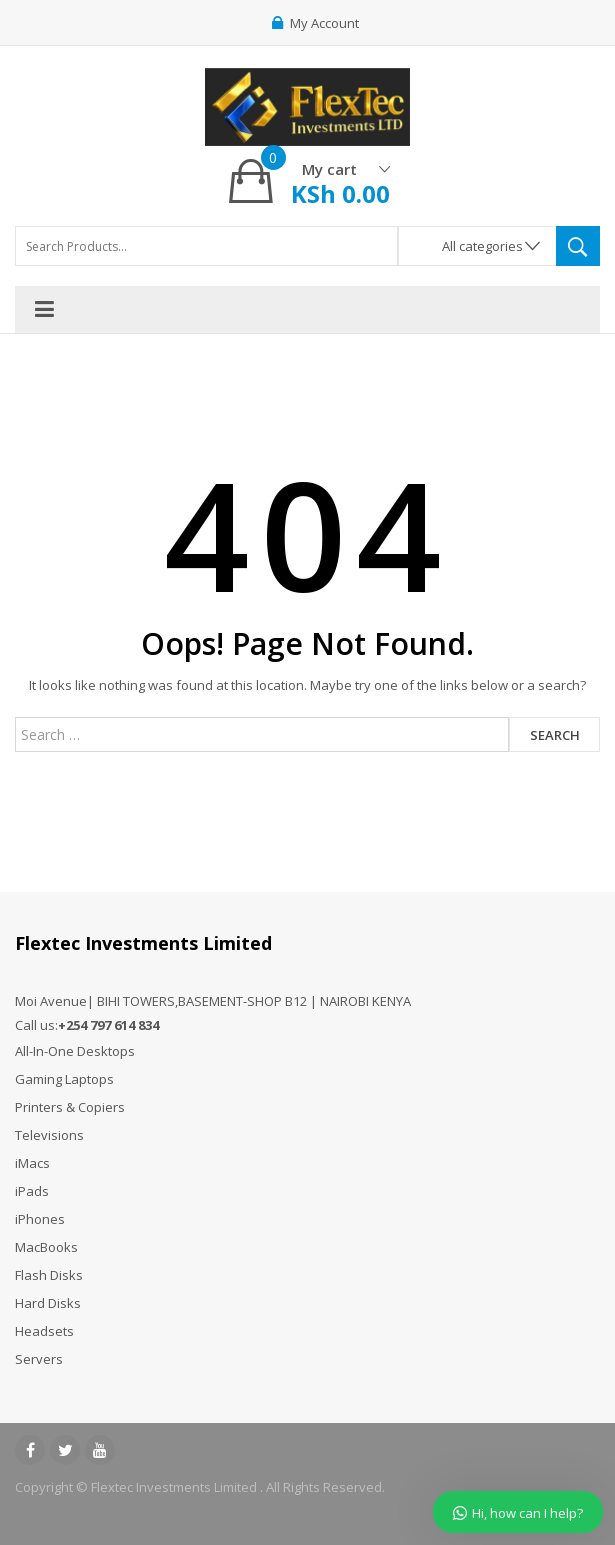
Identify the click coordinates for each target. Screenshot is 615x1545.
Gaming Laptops (64, 1079)
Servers (39, 1359)
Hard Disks (48, 1303)
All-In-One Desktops (75, 1051)
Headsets (44, 1331)
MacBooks (46, 1247)
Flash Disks (49, 1275)
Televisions (49, 1135)
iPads (32, 1191)
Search (555, 735)
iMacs (32, 1163)
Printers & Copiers (70, 1107)
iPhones (40, 1219)
